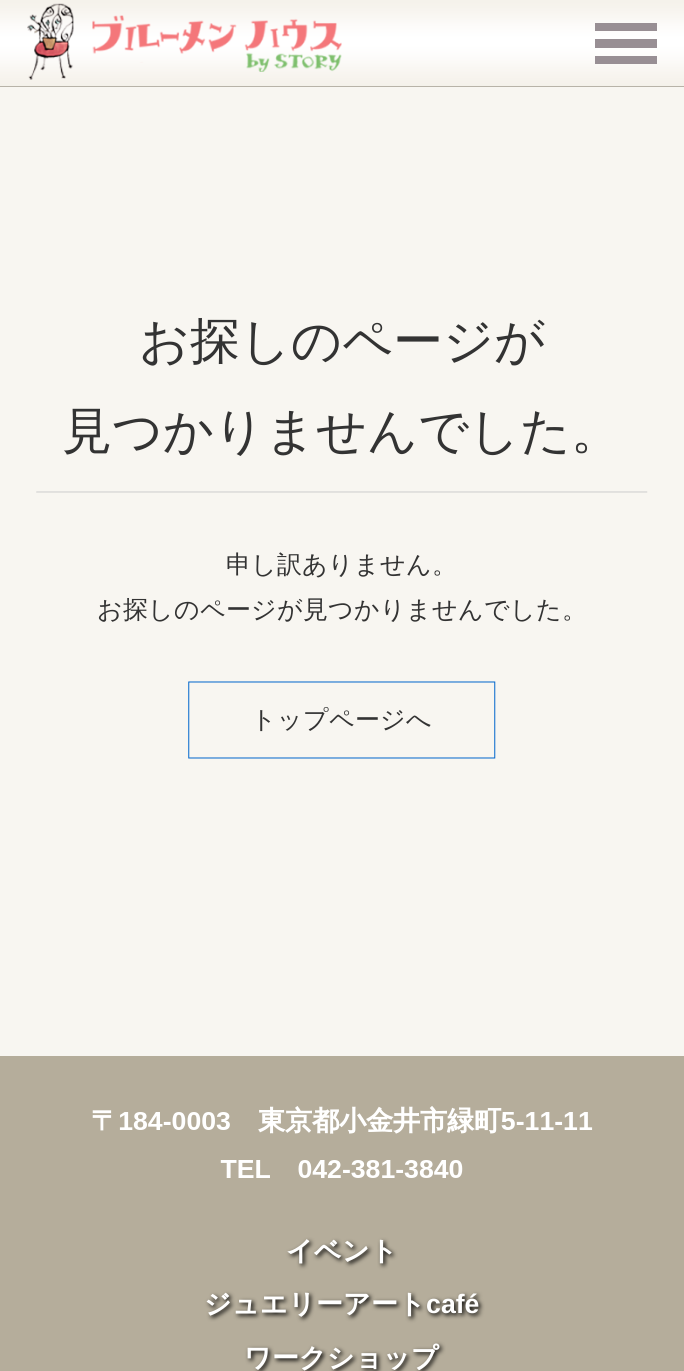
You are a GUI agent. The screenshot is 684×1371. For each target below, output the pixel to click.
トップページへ (341, 720)
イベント (342, 1251)
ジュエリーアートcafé (341, 1304)
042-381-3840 (380, 1169)
